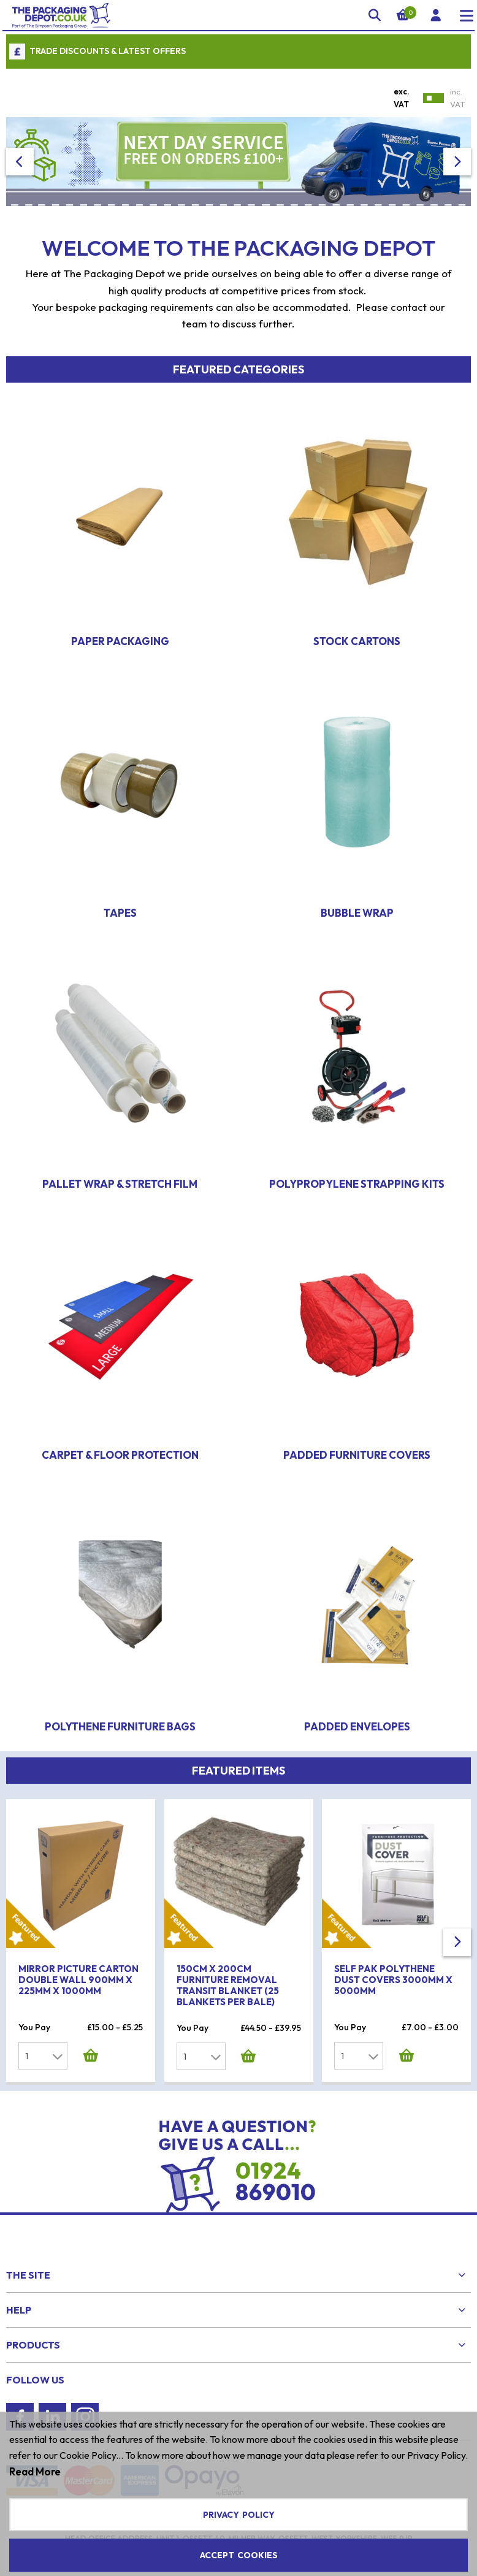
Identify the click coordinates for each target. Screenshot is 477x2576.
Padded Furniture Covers (356, 1454)
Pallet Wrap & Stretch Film (119, 1183)
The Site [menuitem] (28, 2275)
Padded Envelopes (357, 1726)
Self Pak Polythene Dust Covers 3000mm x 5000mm (393, 1980)
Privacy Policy (239, 2514)
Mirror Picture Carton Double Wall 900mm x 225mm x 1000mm (78, 1980)
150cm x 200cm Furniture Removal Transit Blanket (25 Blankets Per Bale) (228, 1985)
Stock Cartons (356, 641)
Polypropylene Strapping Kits (357, 1183)
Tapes (120, 912)
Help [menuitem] (18, 2310)
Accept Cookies (239, 2555)
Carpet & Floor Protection (120, 1454)
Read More (35, 2471)
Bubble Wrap (357, 912)
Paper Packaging (120, 641)
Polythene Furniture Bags (120, 1726)
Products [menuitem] (33, 2345)
